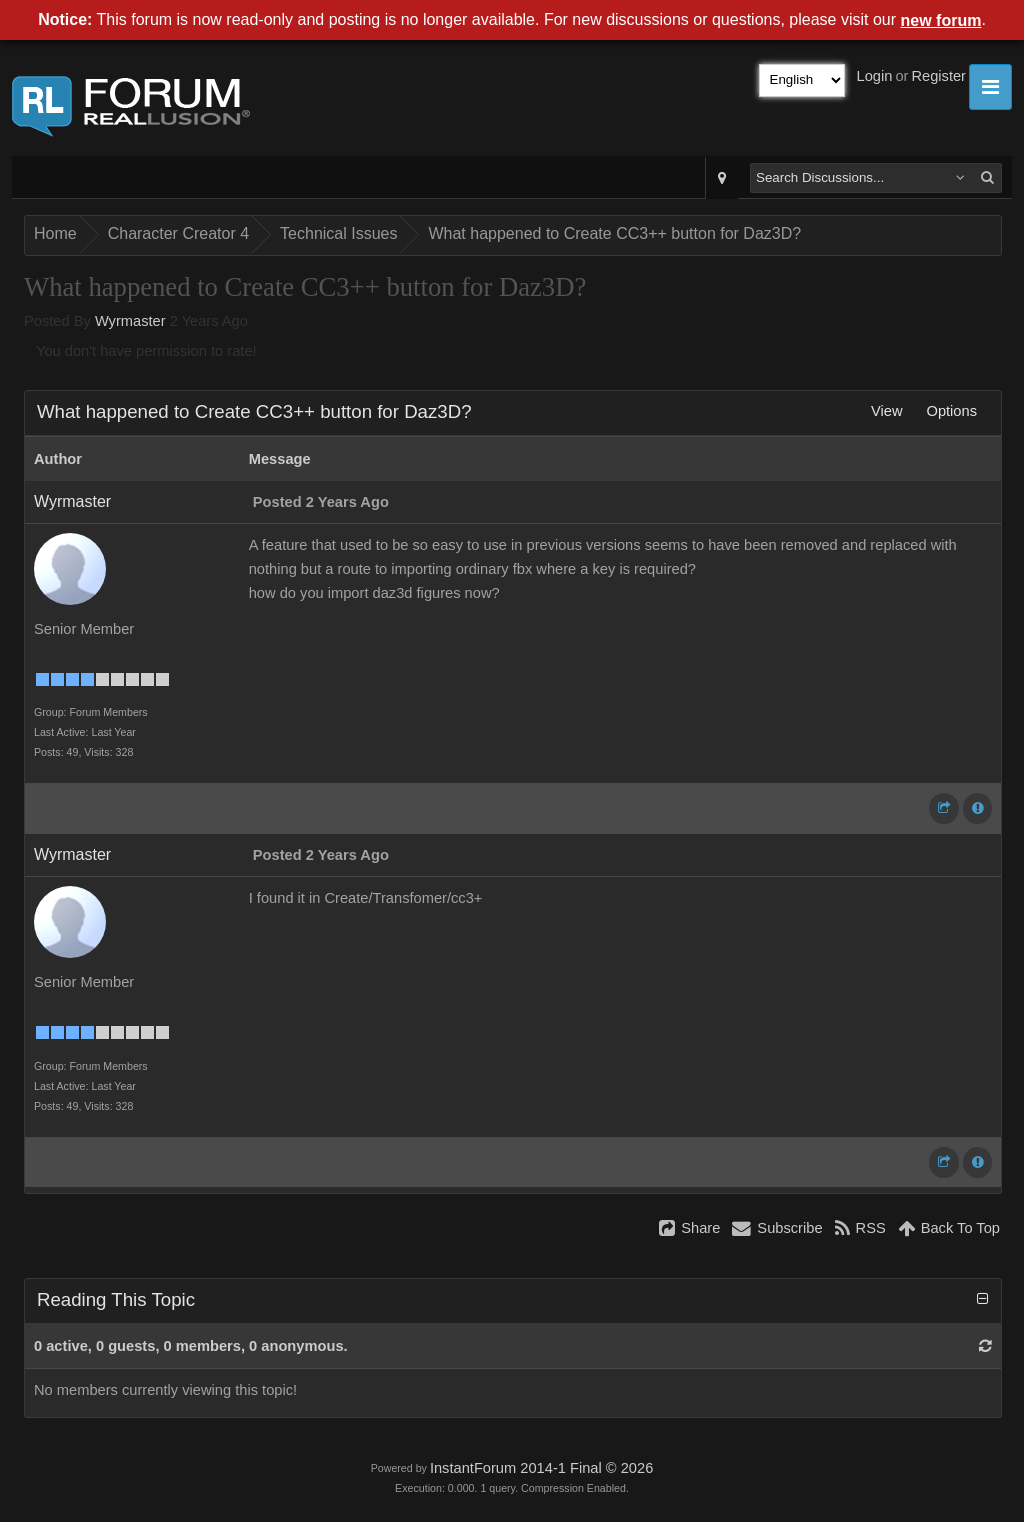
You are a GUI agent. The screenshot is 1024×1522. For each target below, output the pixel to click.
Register (938, 76)
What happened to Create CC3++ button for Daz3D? (614, 233)
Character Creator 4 (178, 233)
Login (875, 76)
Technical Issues (338, 233)
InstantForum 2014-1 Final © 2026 (541, 1468)
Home (55, 233)
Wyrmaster (130, 321)
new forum (941, 20)
